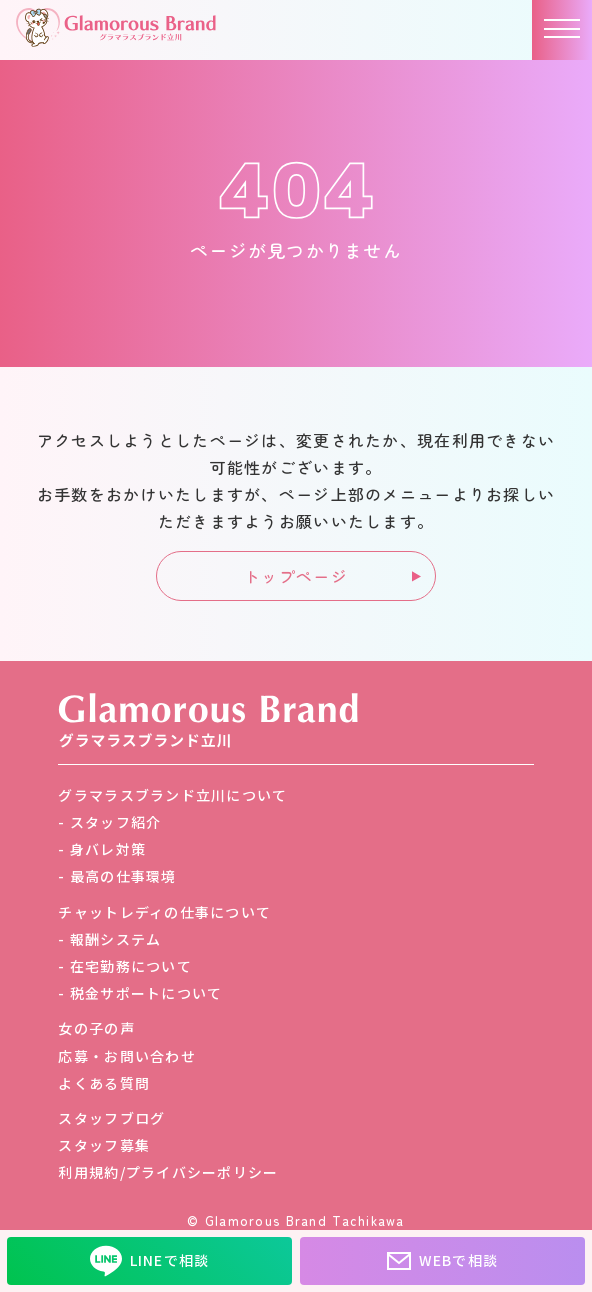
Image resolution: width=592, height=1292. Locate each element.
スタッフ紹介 (116, 822)
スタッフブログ (111, 1118)
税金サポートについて (146, 993)
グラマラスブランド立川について (172, 795)
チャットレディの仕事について (164, 912)
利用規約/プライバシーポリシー (168, 1172)
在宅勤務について (131, 966)
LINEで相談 (150, 1261)
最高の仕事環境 (123, 876)
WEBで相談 (443, 1261)
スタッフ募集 (104, 1145)
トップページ (296, 576)
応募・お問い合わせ (127, 1056)
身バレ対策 (108, 849)
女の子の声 (96, 1028)
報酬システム (116, 939)
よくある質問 (104, 1083)
